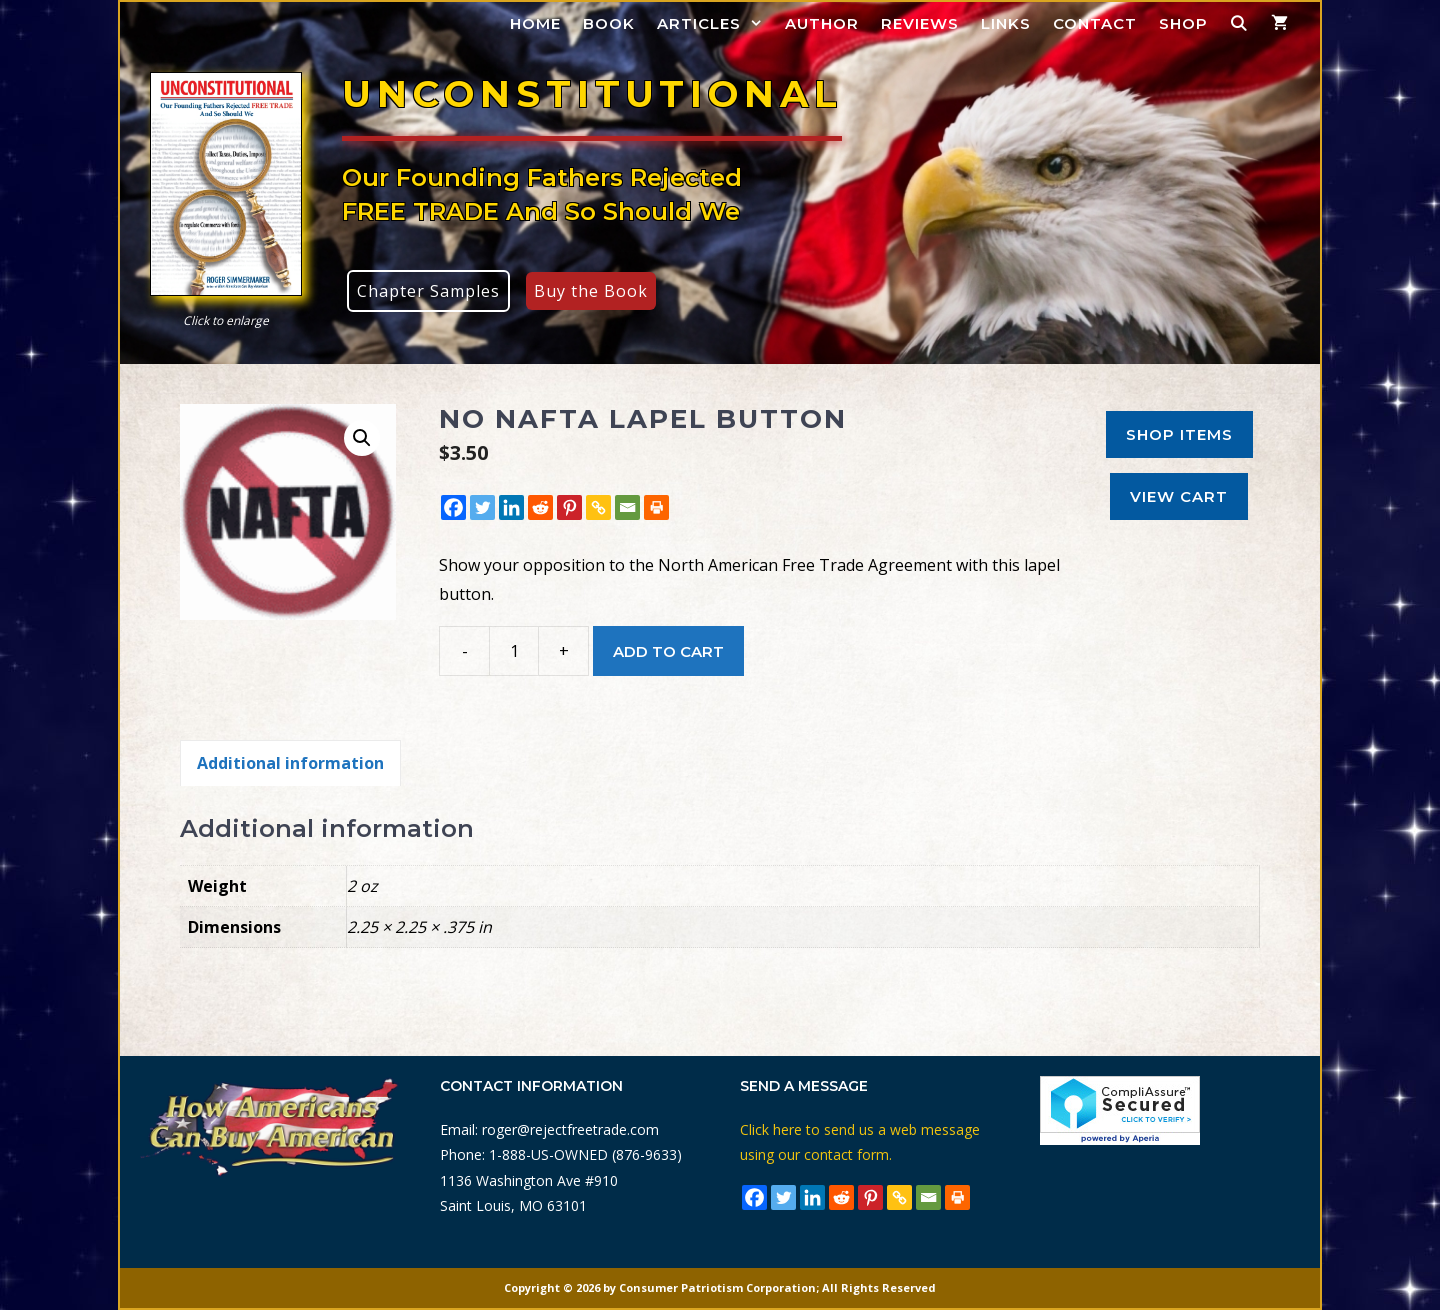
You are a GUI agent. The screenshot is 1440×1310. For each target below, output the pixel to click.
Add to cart (668, 651)
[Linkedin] (511, 507)
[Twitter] (482, 507)
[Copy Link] (598, 507)
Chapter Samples (428, 291)
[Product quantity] (514, 651)
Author (822, 23)
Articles (715, 23)
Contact (1095, 23)
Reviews (920, 23)
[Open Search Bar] (1239, 23)
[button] (362, 438)
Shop (1183, 23)
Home (535, 23)
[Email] (627, 507)
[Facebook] (453, 507)
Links (1006, 23)
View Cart (1179, 496)
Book (609, 23)
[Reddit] (540, 507)
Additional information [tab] (290, 763)
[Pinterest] (569, 507)
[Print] (656, 507)
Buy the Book (591, 291)
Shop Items (1179, 434)
